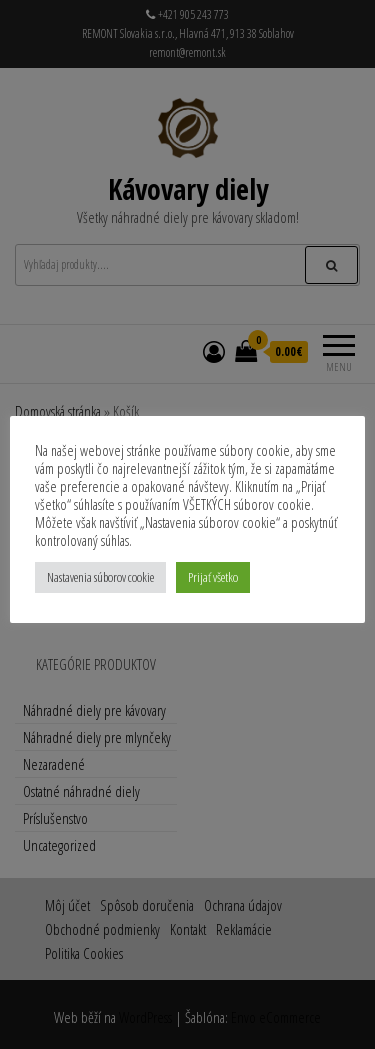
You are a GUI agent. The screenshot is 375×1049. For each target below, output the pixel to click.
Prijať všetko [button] (213, 577)
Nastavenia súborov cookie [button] (100, 577)
